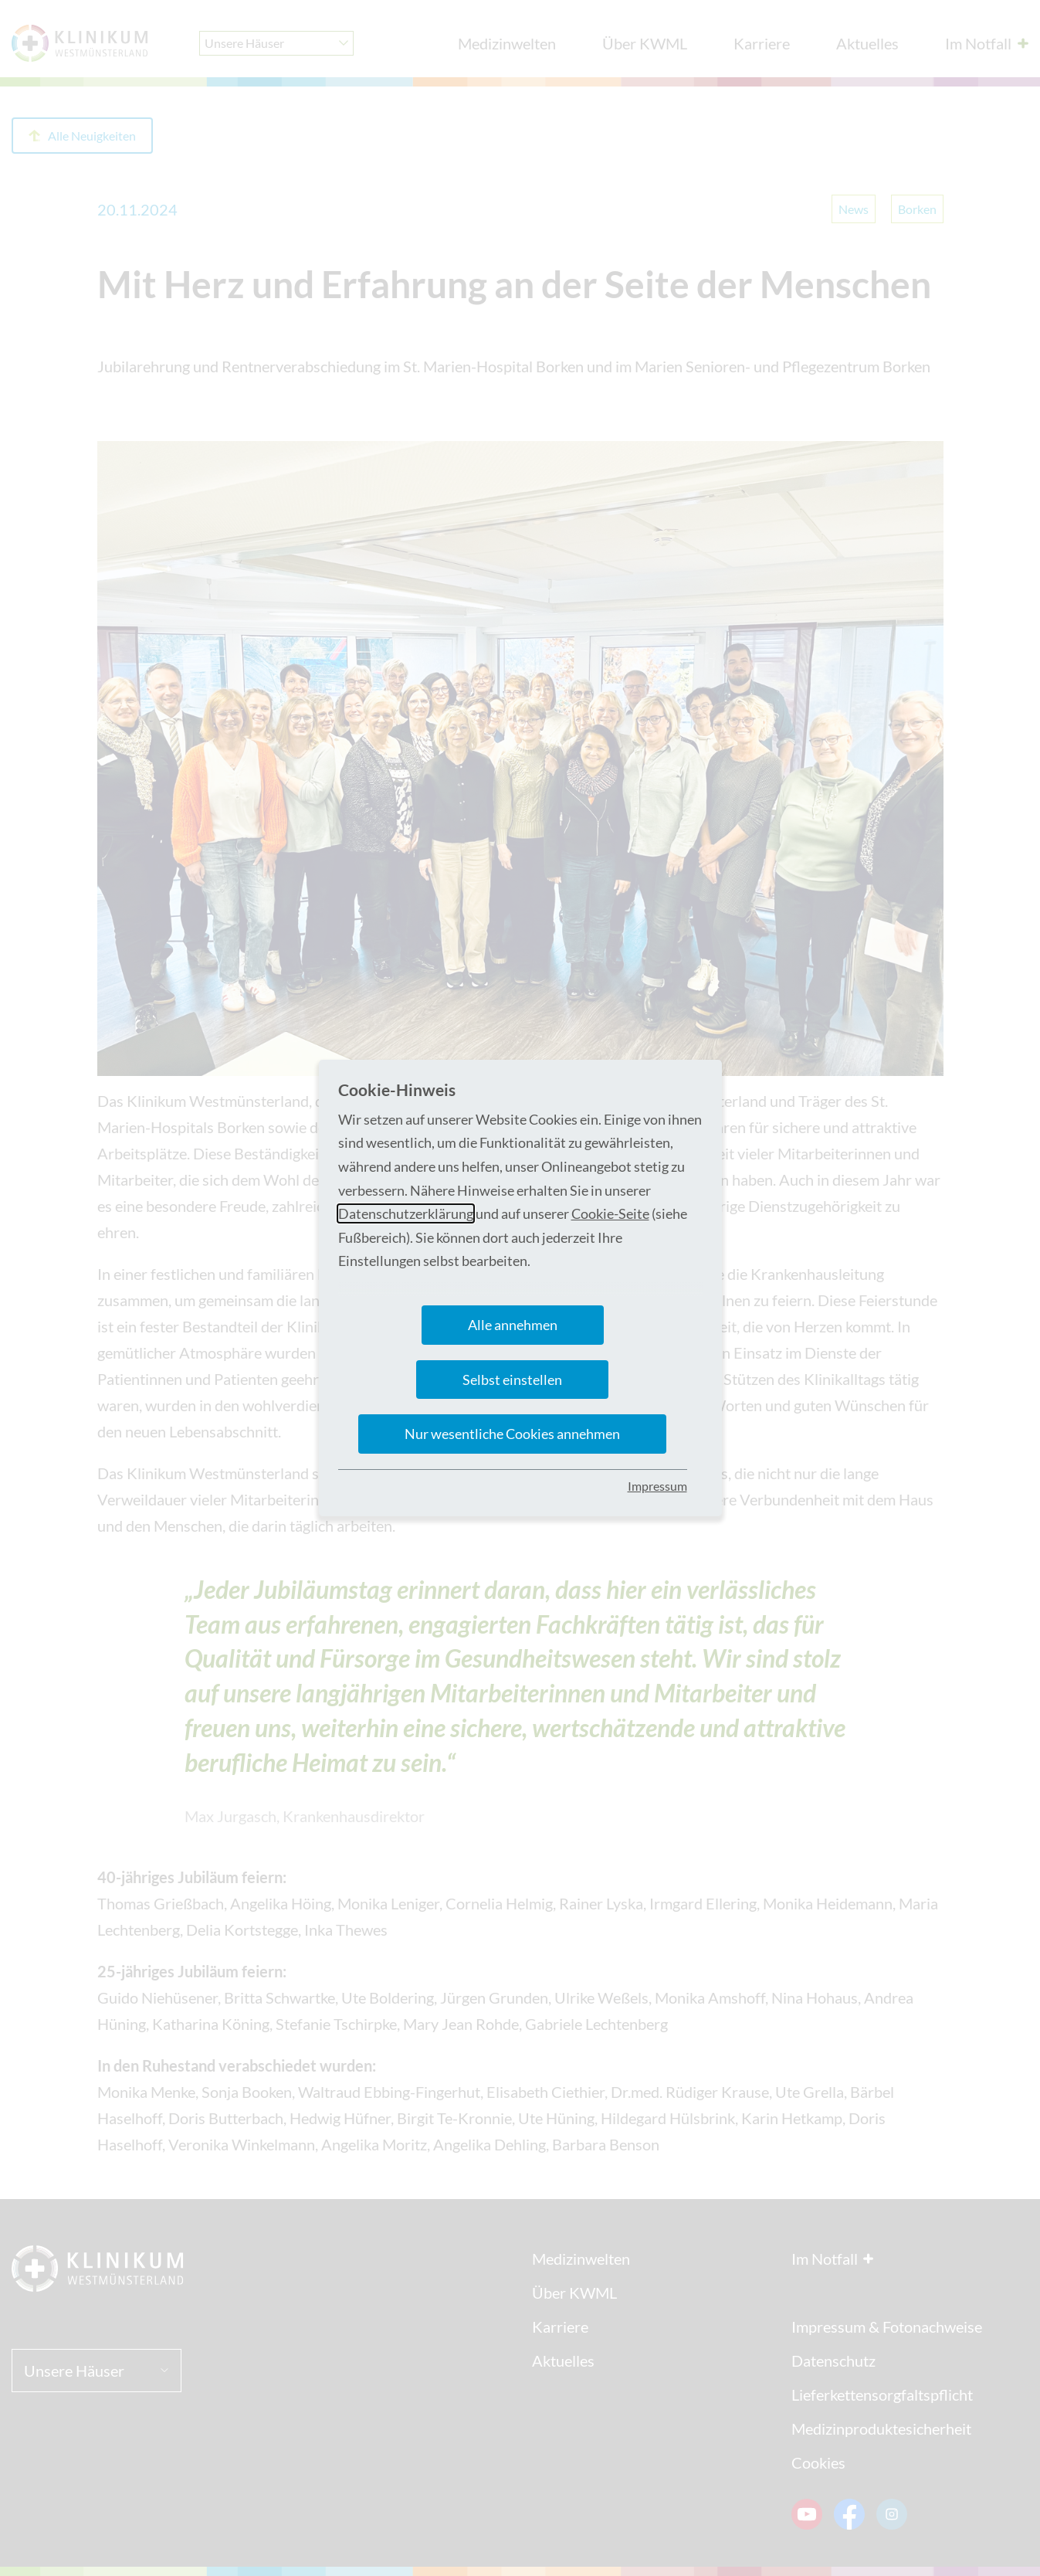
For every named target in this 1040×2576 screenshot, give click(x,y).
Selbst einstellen (512, 1379)
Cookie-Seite (610, 1213)
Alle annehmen (512, 1324)
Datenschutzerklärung (405, 1213)
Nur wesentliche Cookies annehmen (512, 1433)
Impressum (657, 1485)
